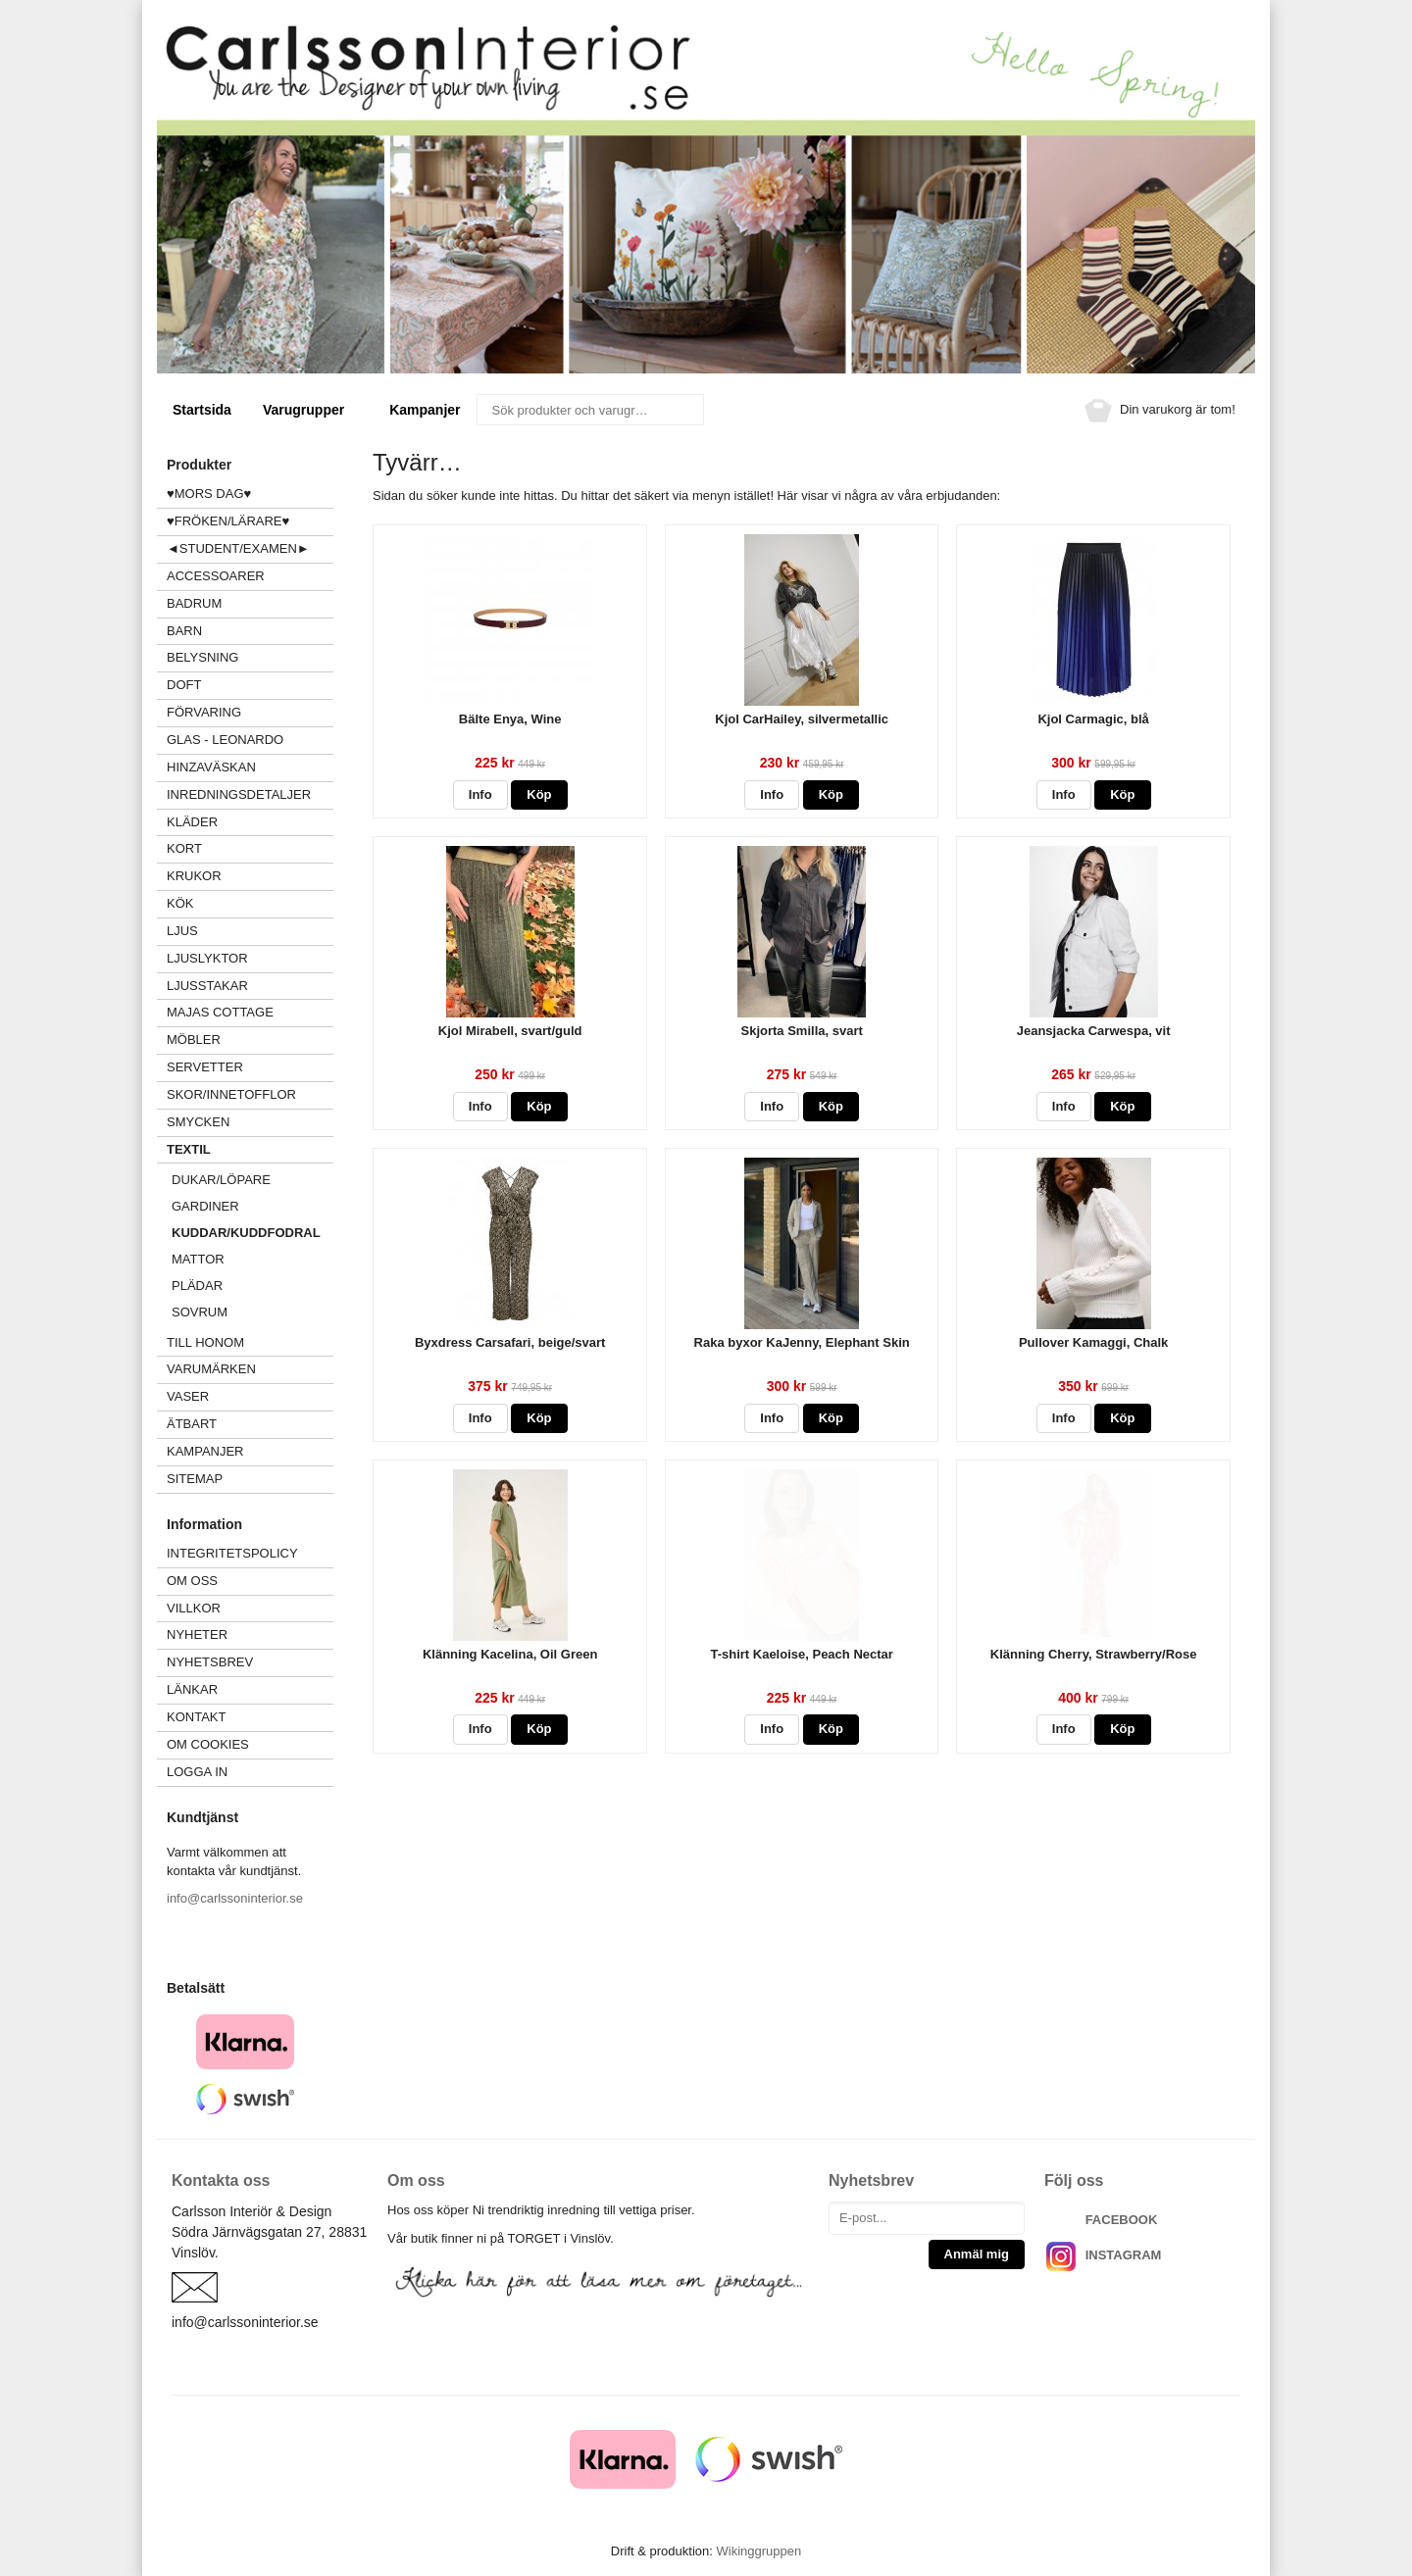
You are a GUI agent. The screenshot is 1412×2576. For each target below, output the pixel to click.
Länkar (192, 1689)
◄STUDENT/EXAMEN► (238, 548)
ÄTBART (250, 1423)
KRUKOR (194, 875)
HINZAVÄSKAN (211, 767)
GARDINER (205, 1206)
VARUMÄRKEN (250, 1369)
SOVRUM (199, 1312)
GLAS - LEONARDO (225, 739)
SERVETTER (205, 1067)
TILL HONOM (205, 1342)
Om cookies (208, 1744)
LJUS (250, 930)
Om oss (192, 1580)
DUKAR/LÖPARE (221, 1179)
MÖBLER (194, 1039)
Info (480, 794)
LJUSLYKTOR (207, 958)
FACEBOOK (1121, 2219)
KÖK (180, 903)
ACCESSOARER (250, 576)
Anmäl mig (976, 2254)
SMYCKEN (250, 1122)
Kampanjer (424, 410)
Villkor (194, 1608)
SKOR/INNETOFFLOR (231, 1094)
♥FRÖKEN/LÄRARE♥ (228, 521)
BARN (184, 630)
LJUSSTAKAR (207, 985)
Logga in (197, 1771)
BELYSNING (202, 657)
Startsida (202, 410)
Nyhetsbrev (210, 1662)
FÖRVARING (204, 712)
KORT (184, 848)
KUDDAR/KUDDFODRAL (246, 1232)
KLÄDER (250, 822)
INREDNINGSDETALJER (239, 794)
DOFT (250, 684)
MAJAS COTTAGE (220, 1012)
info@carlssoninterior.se (235, 1898)
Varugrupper (310, 410)
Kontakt (196, 1716)
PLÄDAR (197, 1285)
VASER (188, 1396)
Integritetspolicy (232, 1553)
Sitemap (195, 1478)
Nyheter (197, 1634)
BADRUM (194, 603)
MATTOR (198, 1259)
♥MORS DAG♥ (209, 493)
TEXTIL (250, 1149)
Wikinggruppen (758, 2551)
